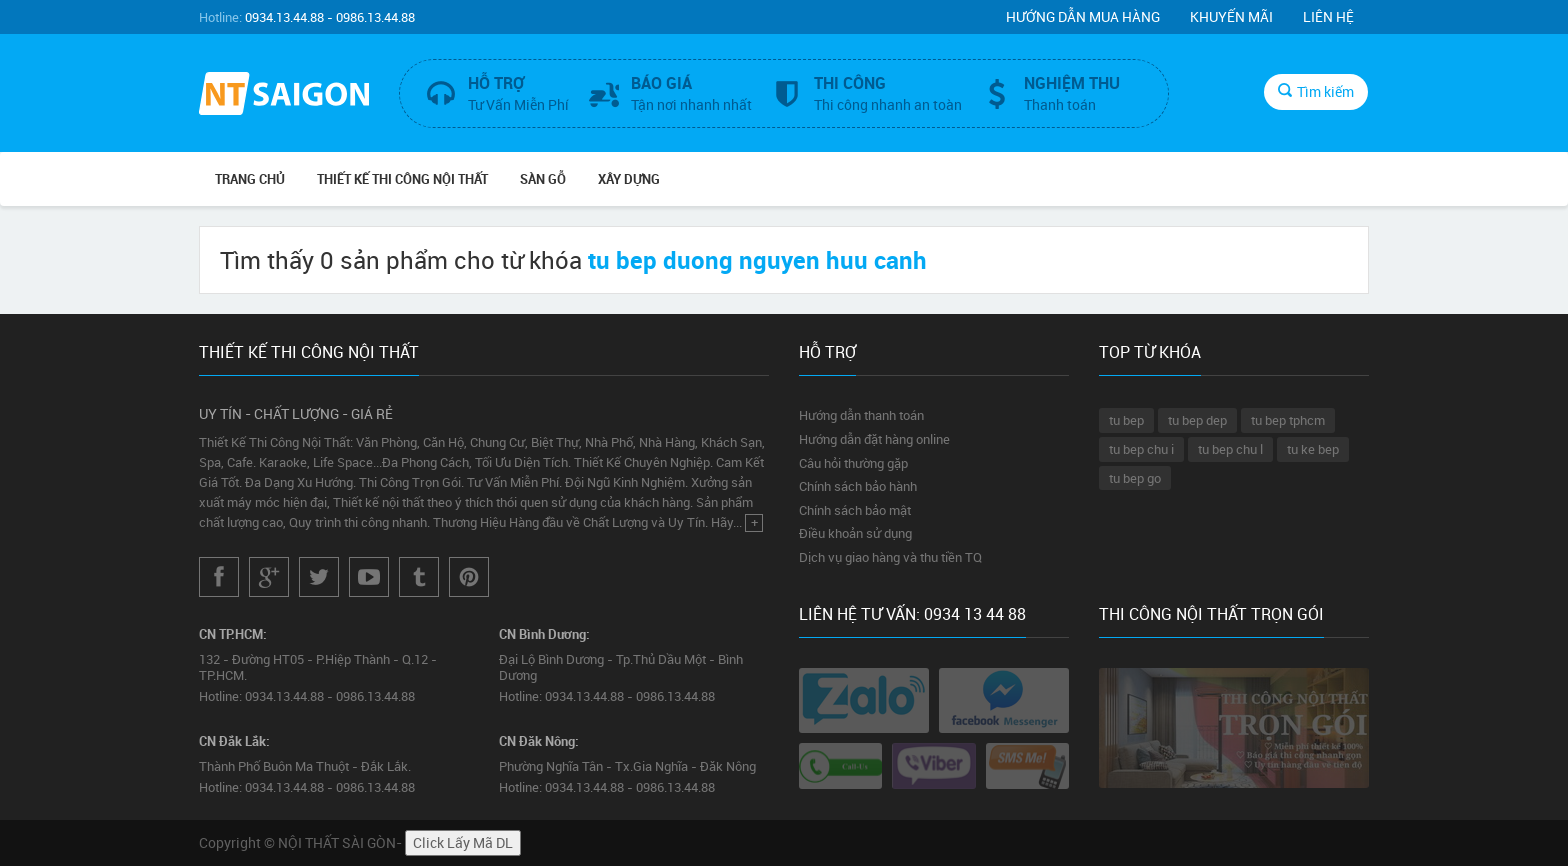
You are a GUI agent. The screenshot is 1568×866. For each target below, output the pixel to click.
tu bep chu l (1230, 449)
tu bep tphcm (1288, 420)
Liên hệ (1328, 16)
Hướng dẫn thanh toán (861, 415)
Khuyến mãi (1231, 16)
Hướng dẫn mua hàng (1083, 16)
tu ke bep (1313, 449)
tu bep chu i (1141, 449)
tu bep (1126, 420)
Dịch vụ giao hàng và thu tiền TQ (890, 557)
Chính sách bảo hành (858, 486)
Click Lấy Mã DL (463, 842)
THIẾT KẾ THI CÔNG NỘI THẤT (402, 179)
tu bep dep (1197, 420)
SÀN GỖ (543, 179)
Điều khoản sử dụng (855, 533)
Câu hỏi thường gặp (853, 463)
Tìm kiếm (1316, 91)
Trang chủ (250, 179)
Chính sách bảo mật (855, 510)
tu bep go (1135, 478)
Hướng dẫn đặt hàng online (874, 439)
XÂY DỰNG (629, 179)
